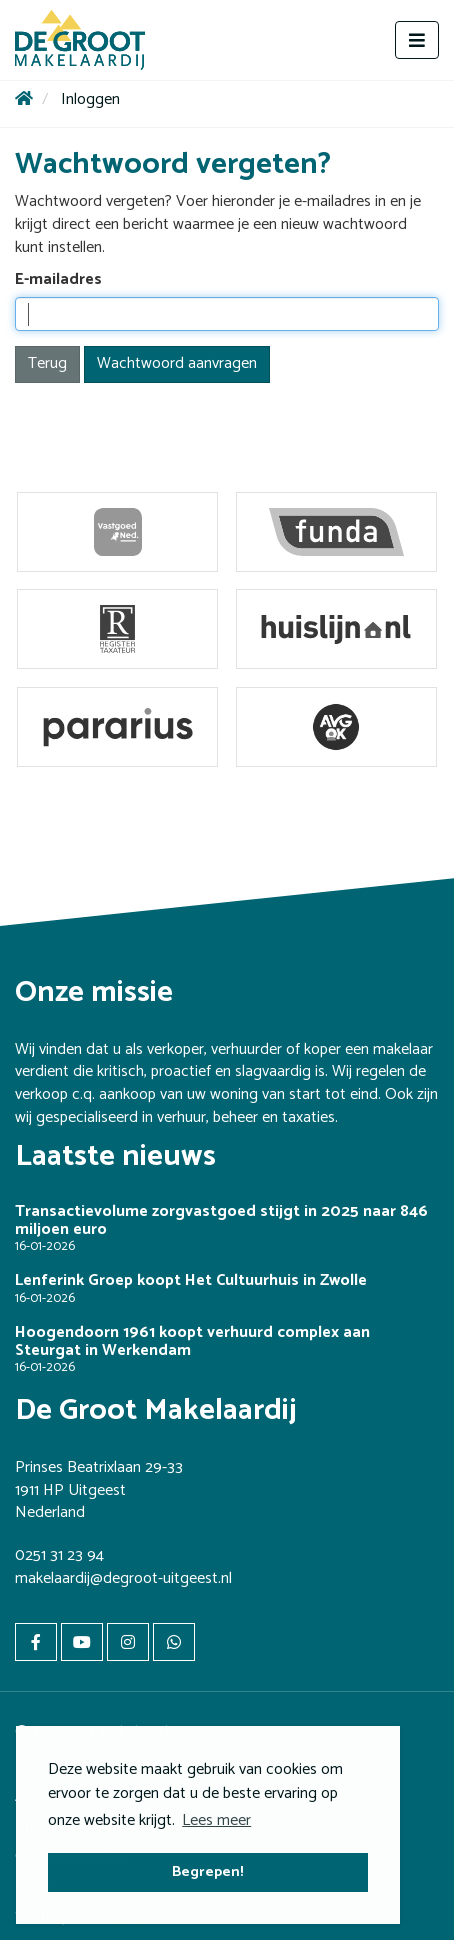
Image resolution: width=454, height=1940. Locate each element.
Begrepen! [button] (208, 1872)
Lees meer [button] (216, 1820)
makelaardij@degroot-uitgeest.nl (123, 1578)
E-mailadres (58, 280)
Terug (47, 363)
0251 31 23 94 (59, 1555)
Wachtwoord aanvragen (177, 363)
